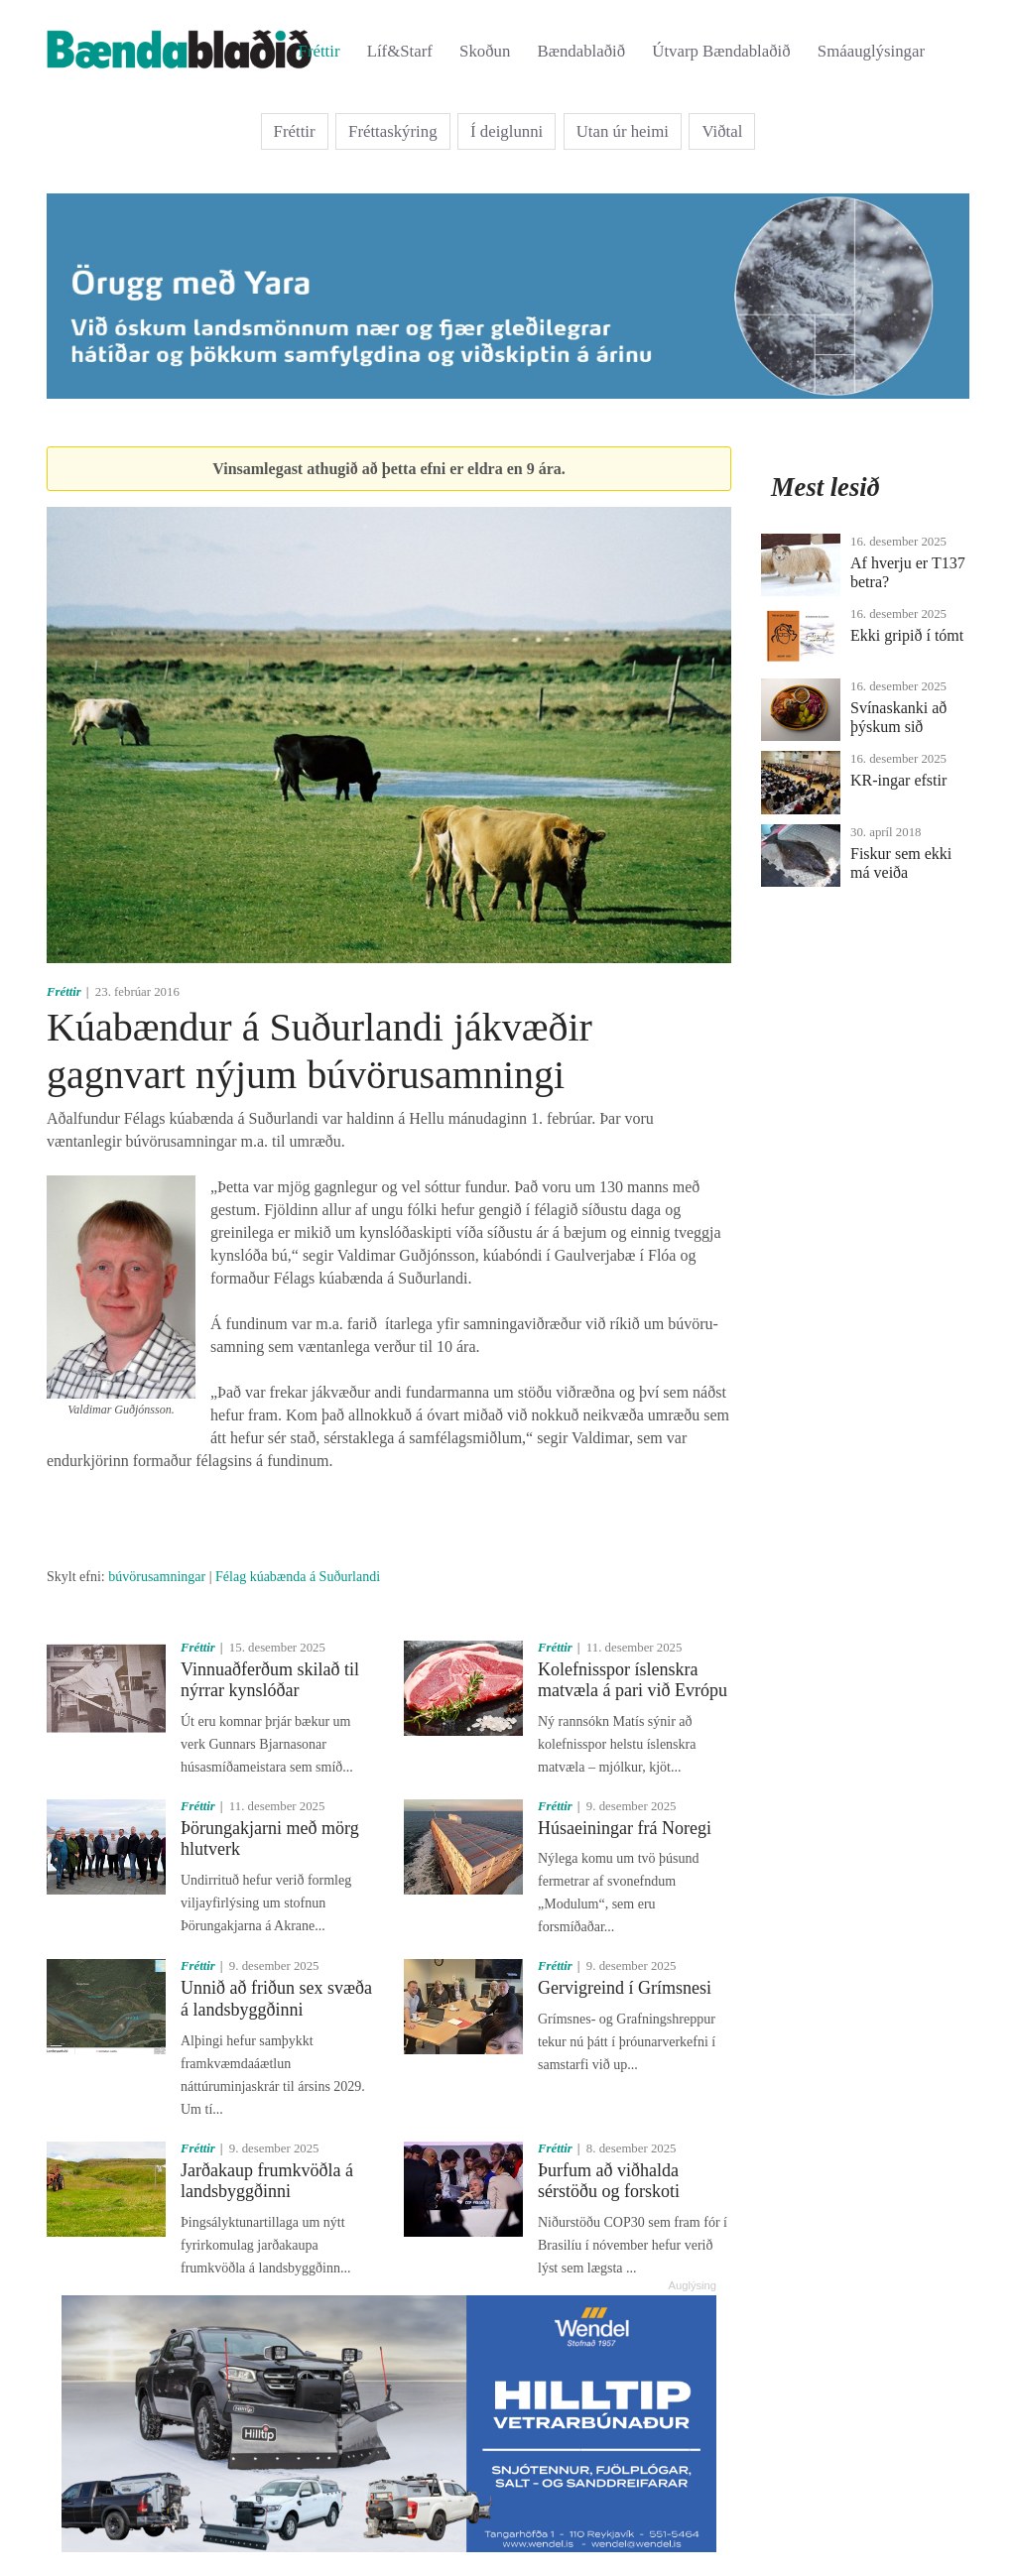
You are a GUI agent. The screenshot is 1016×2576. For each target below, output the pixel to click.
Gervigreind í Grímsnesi (624, 1988)
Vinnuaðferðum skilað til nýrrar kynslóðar (270, 1680)
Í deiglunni (506, 131)
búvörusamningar (156, 1576)
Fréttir (319, 51)
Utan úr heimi (622, 131)
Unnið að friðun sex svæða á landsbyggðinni (276, 1999)
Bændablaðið (582, 51)
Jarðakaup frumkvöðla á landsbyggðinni (267, 2181)
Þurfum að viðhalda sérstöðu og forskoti (609, 2181)
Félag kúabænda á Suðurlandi (297, 1576)
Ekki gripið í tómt (906, 635)
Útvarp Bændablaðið (721, 51)
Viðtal (721, 131)
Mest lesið (825, 487)
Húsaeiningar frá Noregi (624, 1828)
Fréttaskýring (393, 131)
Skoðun (484, 51)
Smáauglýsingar (871, 51)
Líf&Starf (400, 51)
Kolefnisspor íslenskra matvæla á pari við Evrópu (632, 1680)
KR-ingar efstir (898, 780)
